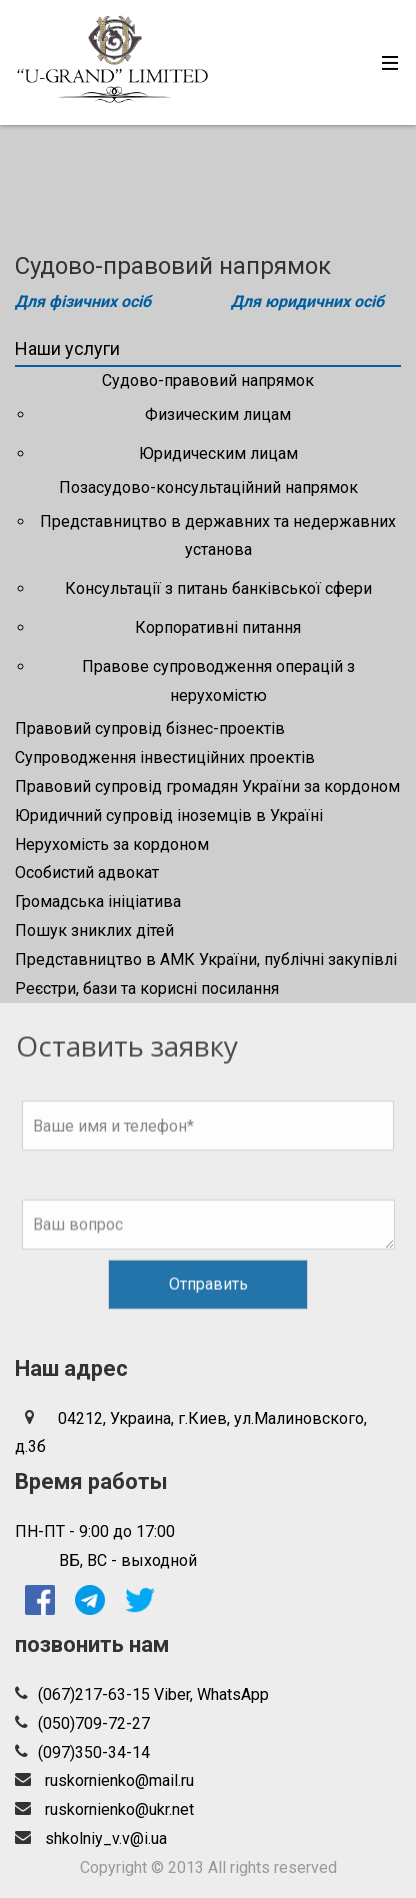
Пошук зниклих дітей (94, 930)
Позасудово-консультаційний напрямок (208, 487)
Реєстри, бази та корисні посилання (147, 988)
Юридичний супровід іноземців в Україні (169, 815)
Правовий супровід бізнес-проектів (150, 728)
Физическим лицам (218, 414)
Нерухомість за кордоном (112, 844)
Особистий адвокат (87, 872)
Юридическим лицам (218, 453)
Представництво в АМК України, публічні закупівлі (206, 959)
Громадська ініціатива (98, 901)
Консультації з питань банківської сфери (218, 588)
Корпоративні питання (218, 627)
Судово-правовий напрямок (208, 380)
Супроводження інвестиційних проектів (165, 757)
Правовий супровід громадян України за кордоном (207, 786)
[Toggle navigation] (385, 62)
